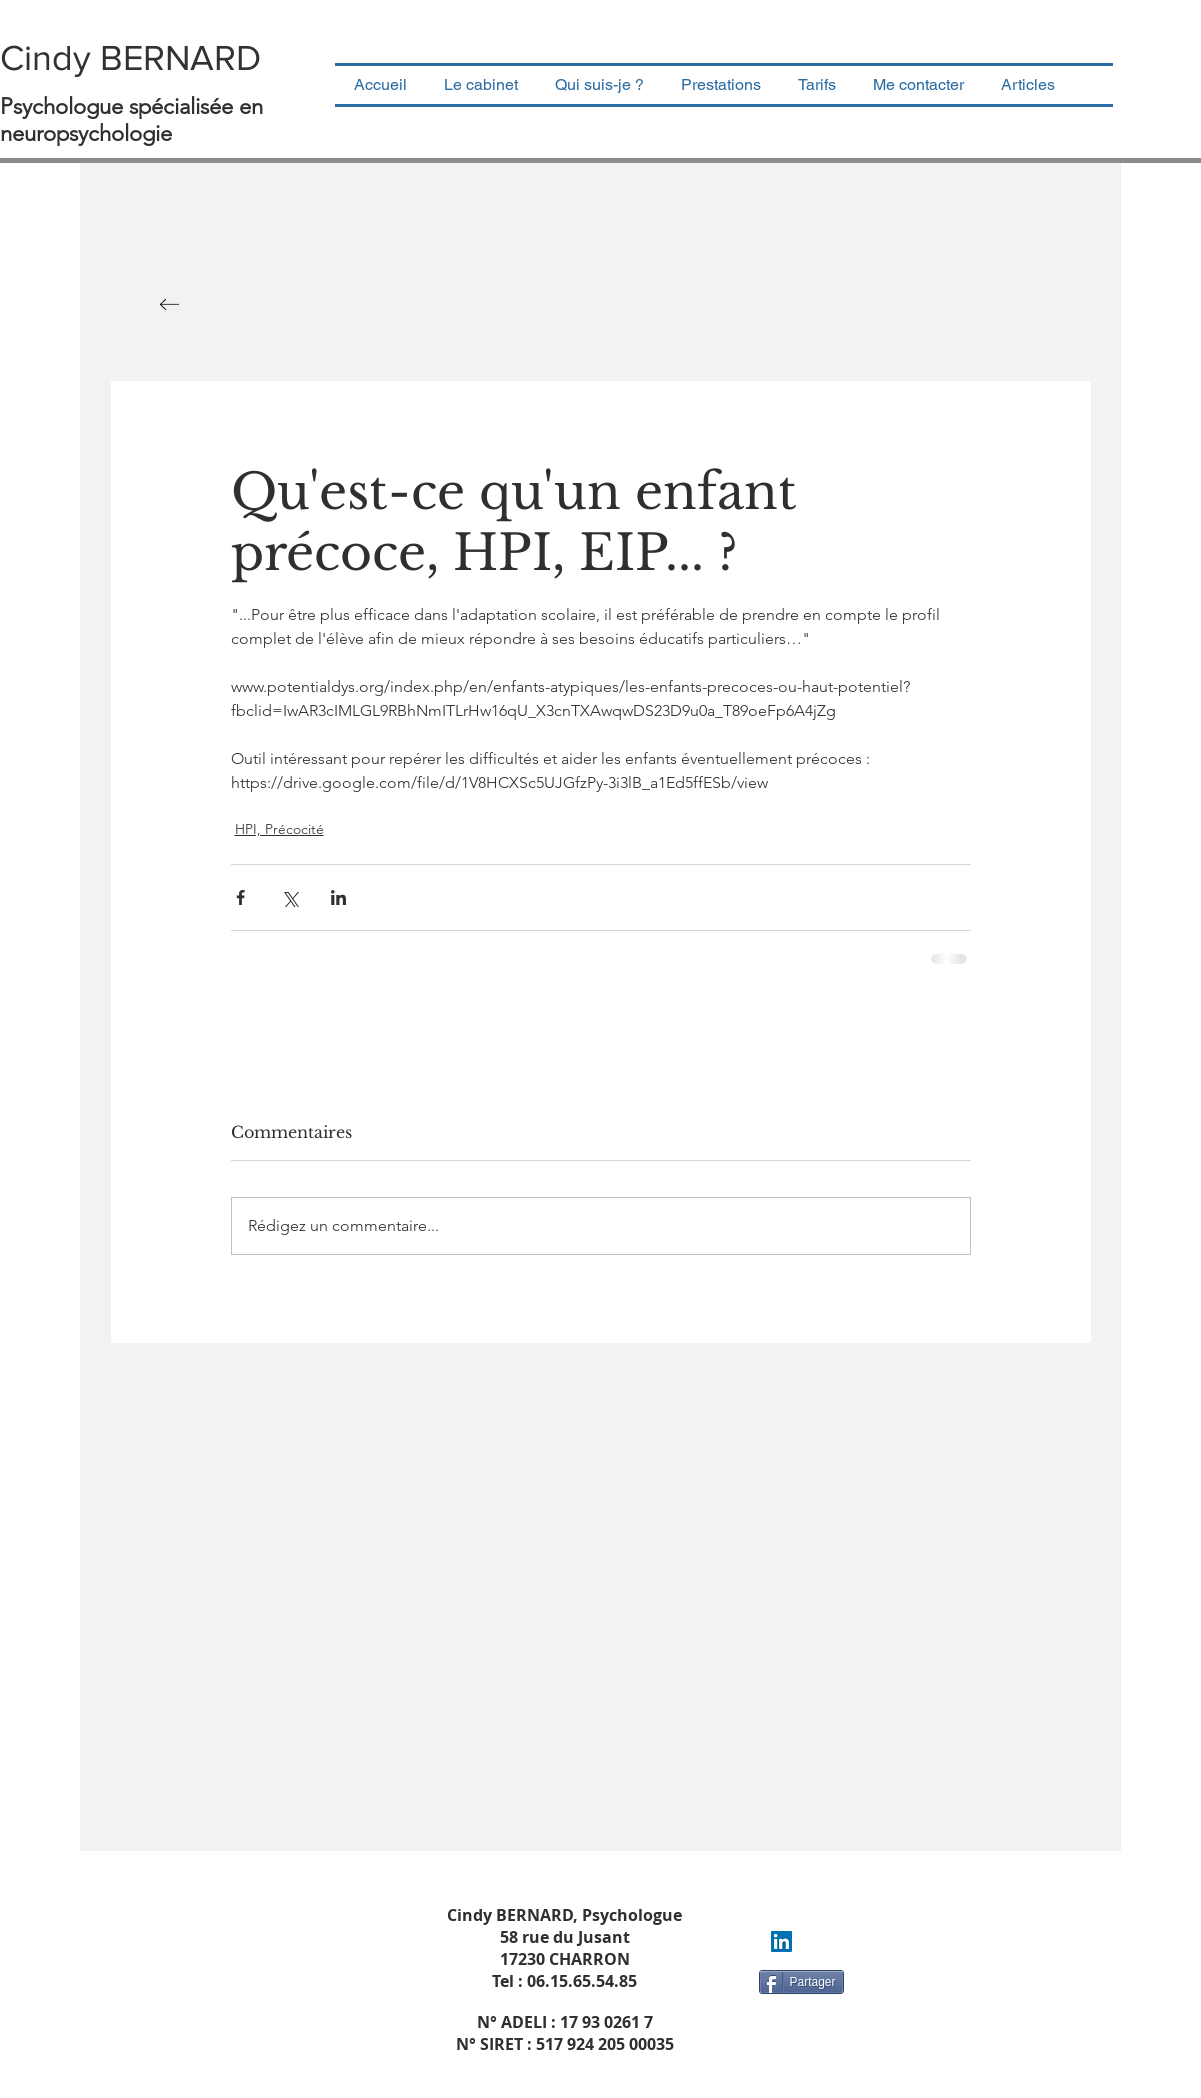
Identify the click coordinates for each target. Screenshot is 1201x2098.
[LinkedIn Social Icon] (781, 1941)
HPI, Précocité (279, 829)
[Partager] (801, 1982)
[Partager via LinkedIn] (338, 897)
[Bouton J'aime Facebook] (802, 2018)
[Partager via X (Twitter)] (289, 897)
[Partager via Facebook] (240, 897)
